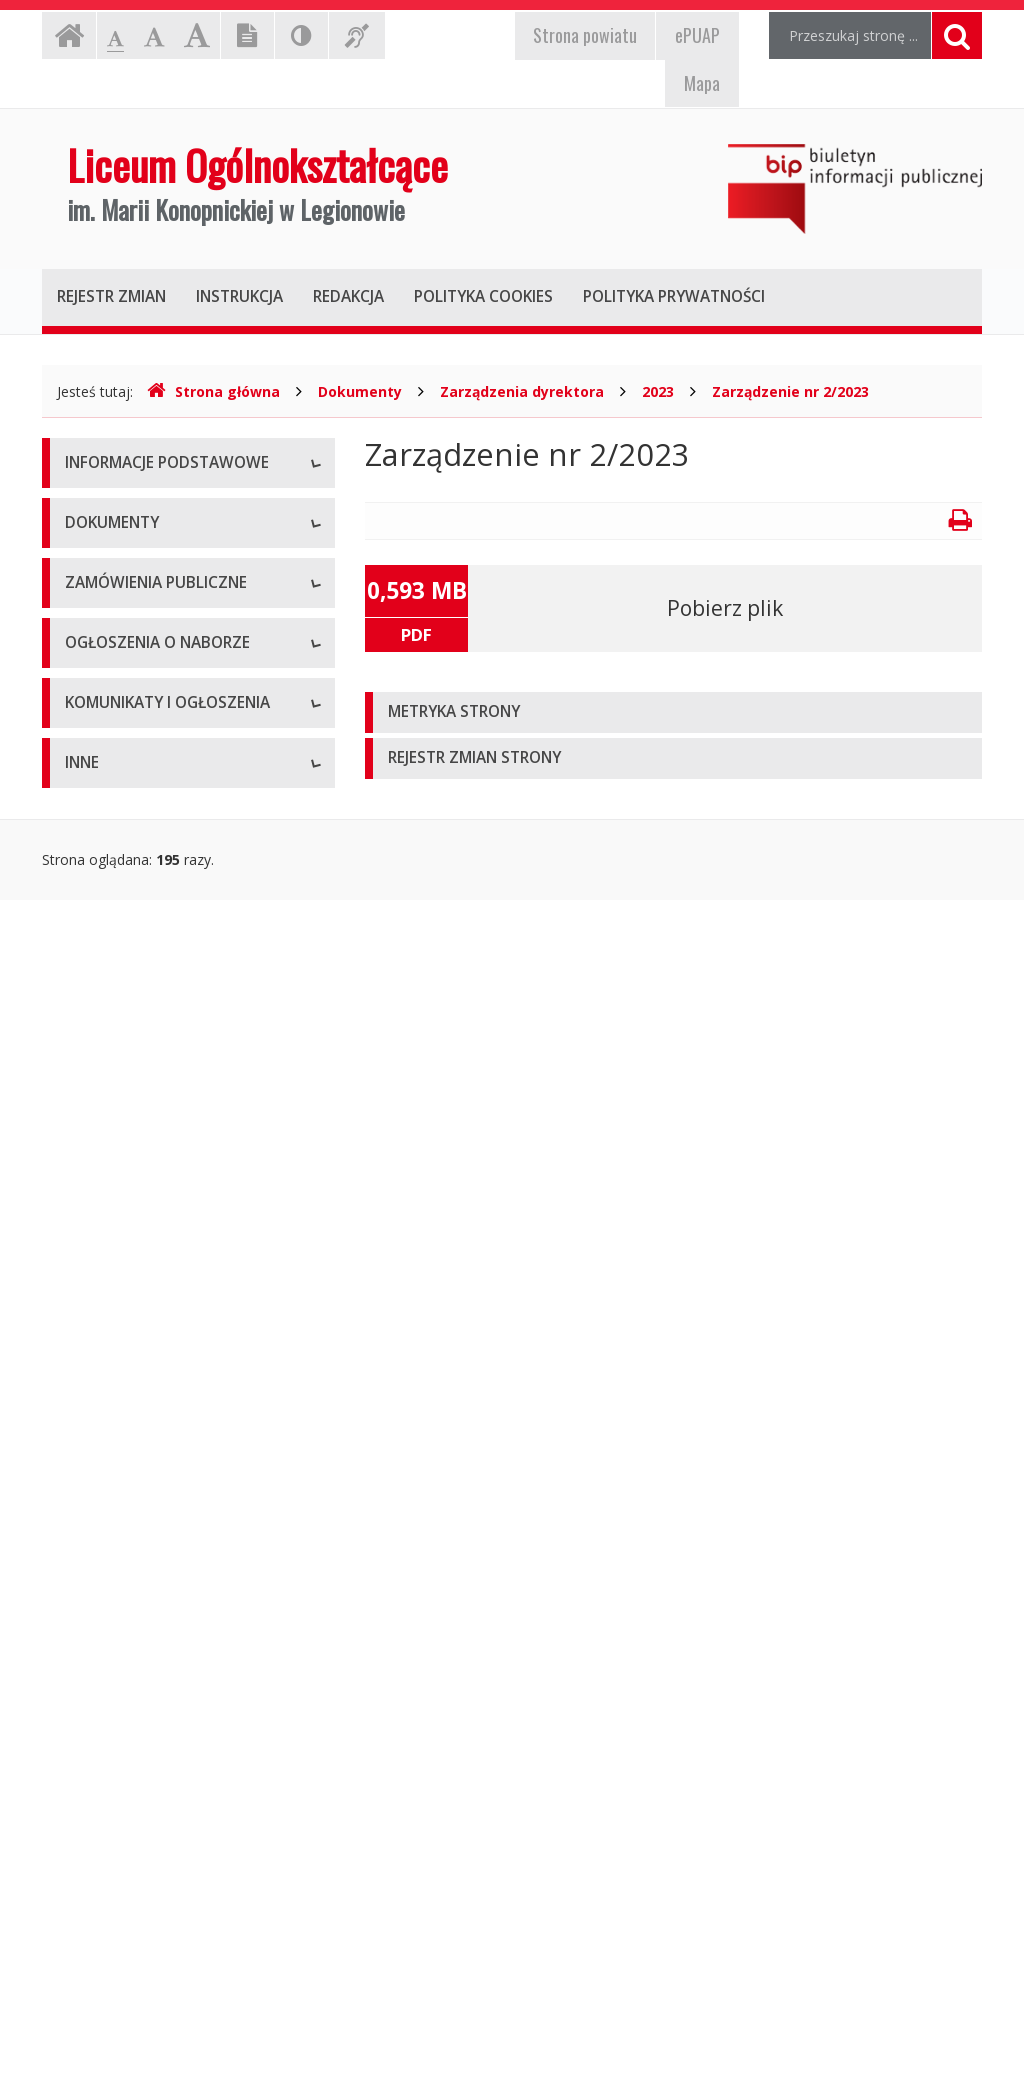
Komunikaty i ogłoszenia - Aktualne (179, 1605)
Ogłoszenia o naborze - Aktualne (171, 1410)
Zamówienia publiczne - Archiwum (175, 1305)
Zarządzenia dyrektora (522, 391)
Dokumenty (360, 391)
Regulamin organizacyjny (145, 885)
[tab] (673, 712)
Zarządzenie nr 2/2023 (790, 391)
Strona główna (213, 391)
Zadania (91, 690)
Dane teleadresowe (128, 510)
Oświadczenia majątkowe (148, 1955)
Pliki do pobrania (118, 1065)
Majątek (91, 1820)
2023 (658, 391)
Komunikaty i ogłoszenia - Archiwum (149, 1660)
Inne (79, 1155)
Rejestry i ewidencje (129, 1910)
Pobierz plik (725, 608)
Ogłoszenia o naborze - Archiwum (175, 1455)
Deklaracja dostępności (141, 735)
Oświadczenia (109, 1110)
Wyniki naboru (110, 1500)
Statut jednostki (116, 840)
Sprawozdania (110, 1020)
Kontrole (93, 1865)
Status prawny (111, 555)
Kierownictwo (109, 645)
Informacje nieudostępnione (156, 1775)
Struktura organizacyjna (141, 600)
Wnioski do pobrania (131, 930)
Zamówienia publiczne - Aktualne (171, 1260)
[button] (673, 712)
